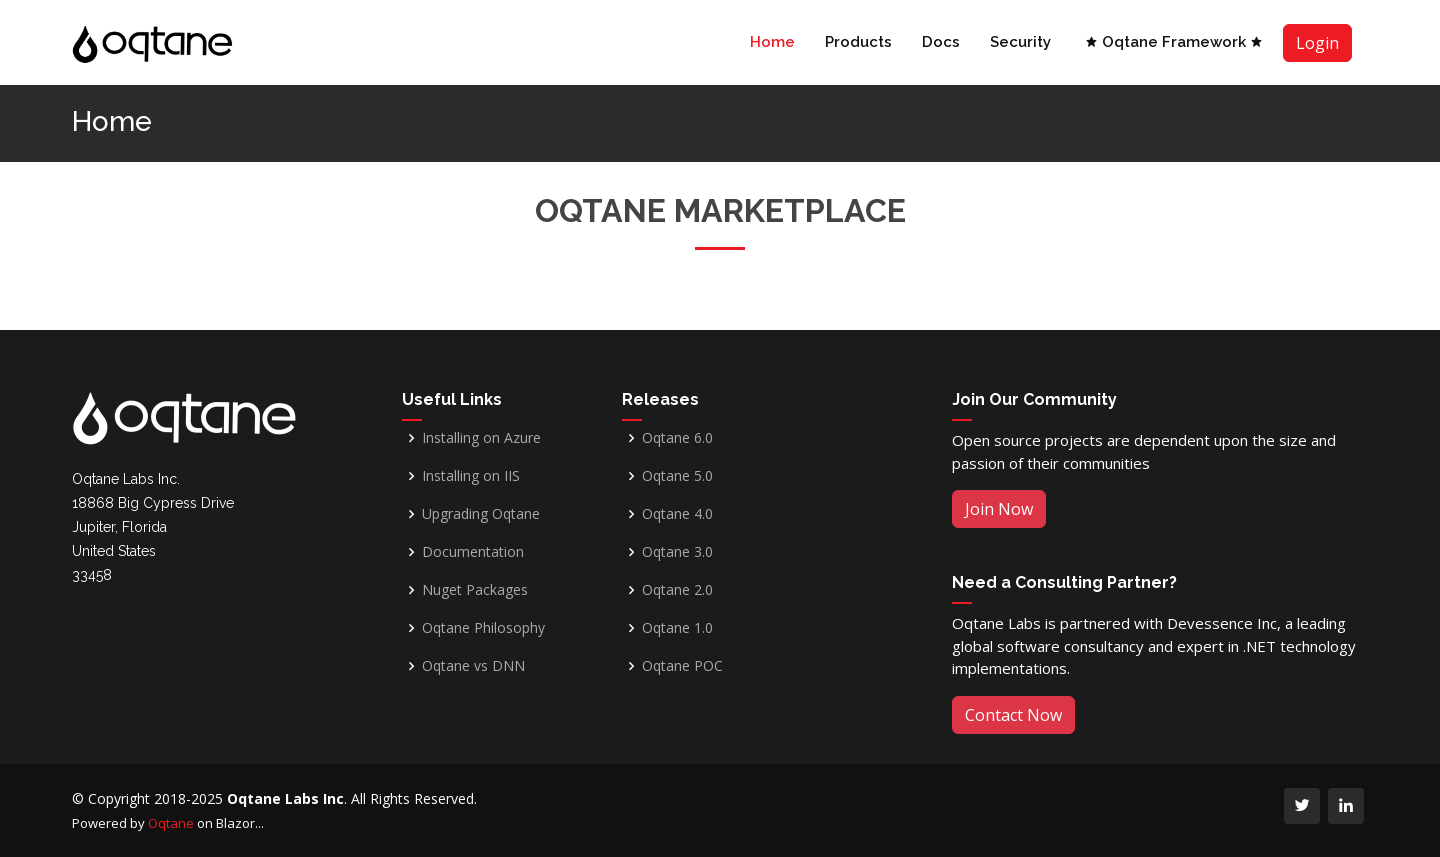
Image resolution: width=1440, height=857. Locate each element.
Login (1317, 43)
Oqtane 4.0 (677, 514)
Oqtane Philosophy (483, 628)
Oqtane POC (682, 666)
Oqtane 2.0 (677, 590)
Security (1020, 42)
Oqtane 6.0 (677, 438)
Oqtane (171, 823)
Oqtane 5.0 (677, 476)
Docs (941, 42)
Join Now (999, 509)
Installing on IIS (471, 476)
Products (858, 42)
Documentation (473, 552)
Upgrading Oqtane (481, 514)
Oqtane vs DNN (473, 666)
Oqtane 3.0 (677, 552)
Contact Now (1013, 715)
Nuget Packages (475, 590)
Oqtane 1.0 (677, 628)
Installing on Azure (481, 438)
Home (772, 42)
